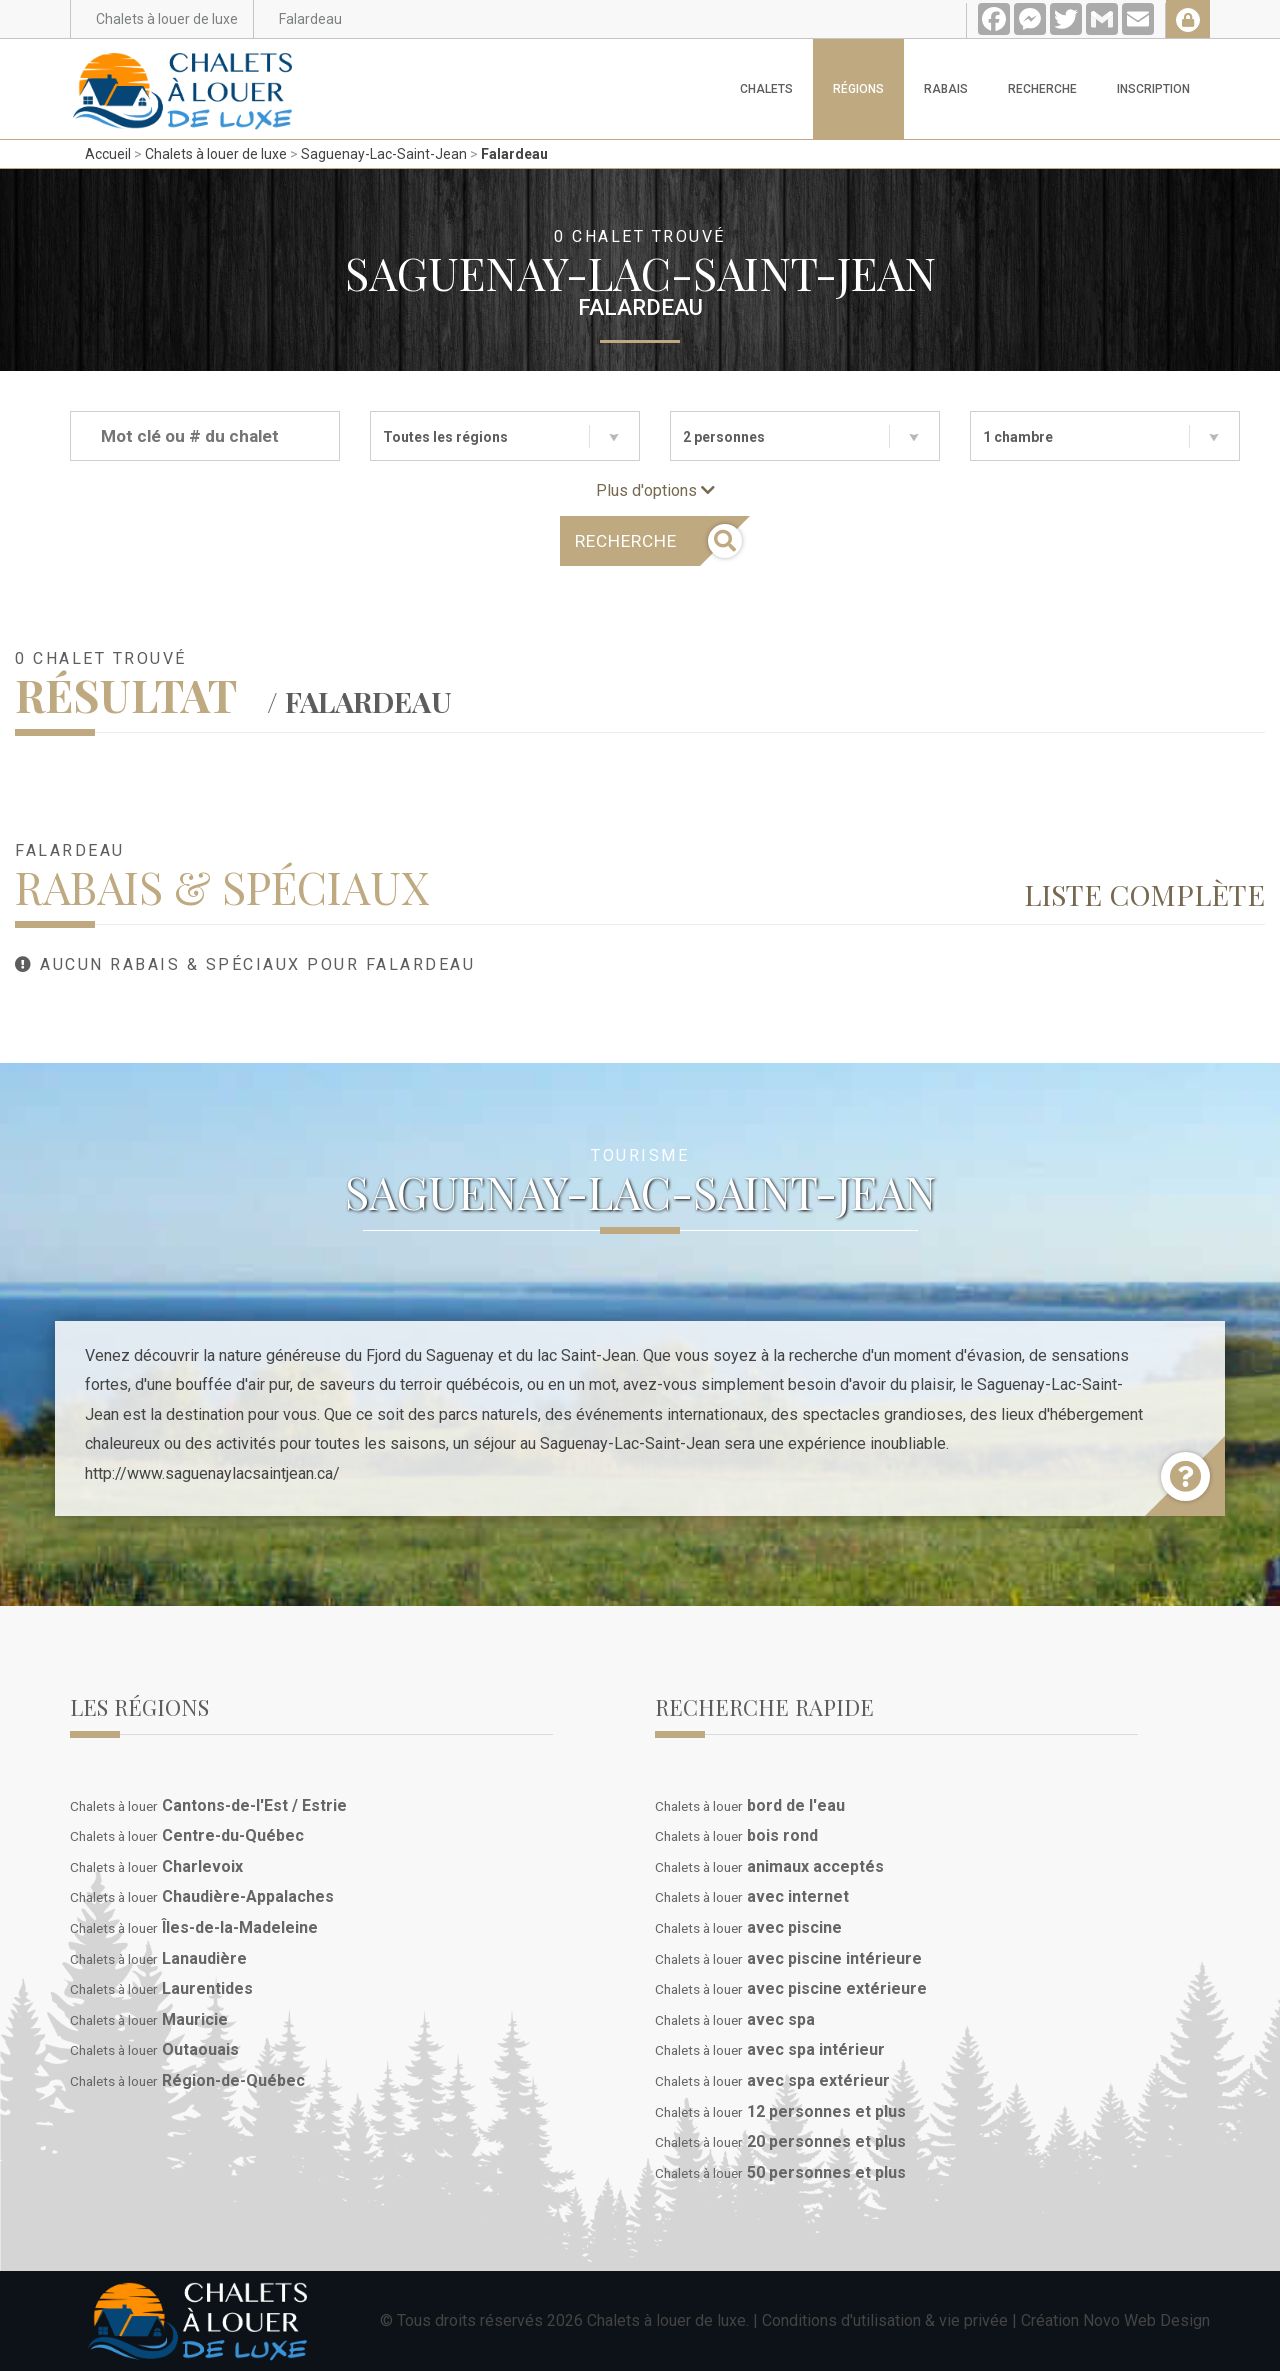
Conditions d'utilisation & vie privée (885, 2320)
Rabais (946, 89)
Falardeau (514, 154)
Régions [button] (858, 89)
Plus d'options (655, 490)
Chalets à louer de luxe (216, 154)
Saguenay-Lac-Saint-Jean (384, 154)
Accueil (108, 154)
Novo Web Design (1146, 2320)
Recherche (1042, 89)
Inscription (1153, 89)
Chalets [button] (766, 89)
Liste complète (1144, 894)
